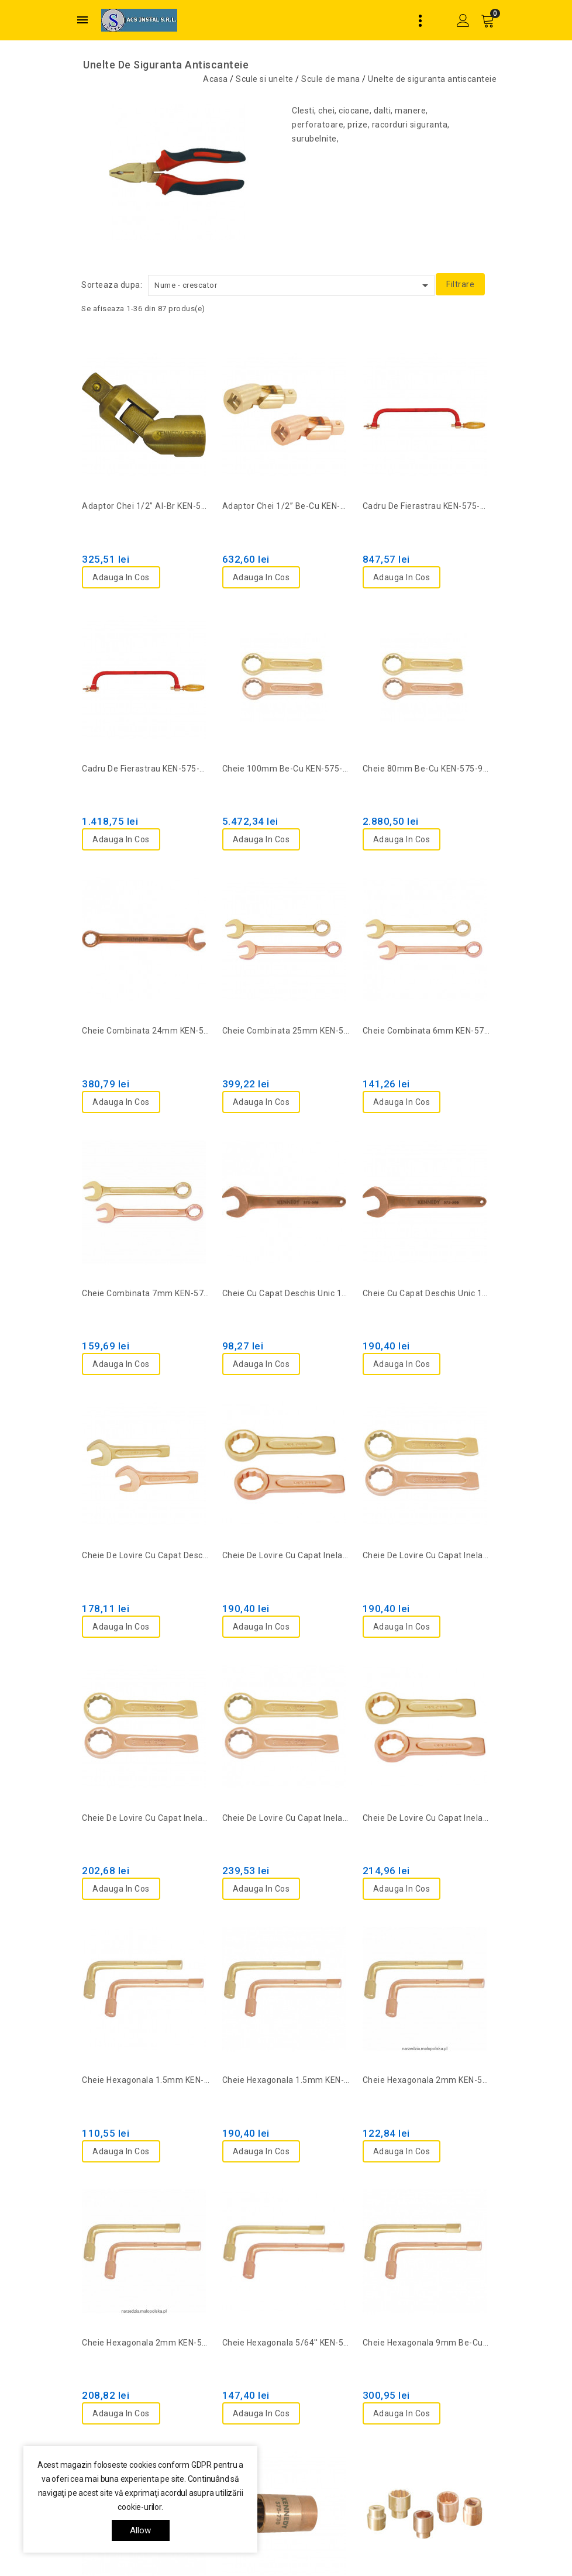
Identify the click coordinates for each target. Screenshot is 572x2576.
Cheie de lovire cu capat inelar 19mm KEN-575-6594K (145, 1818)
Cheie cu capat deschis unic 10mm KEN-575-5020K (286, 1293)
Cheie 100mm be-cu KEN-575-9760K (286, 768)
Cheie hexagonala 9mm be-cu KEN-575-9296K (426, 2342)
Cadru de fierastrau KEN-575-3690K (145, 768)
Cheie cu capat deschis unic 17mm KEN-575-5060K (426, 1293)
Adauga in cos (121, 577)
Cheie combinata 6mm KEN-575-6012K (426, 1030)
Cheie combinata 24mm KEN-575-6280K (145, 1030)
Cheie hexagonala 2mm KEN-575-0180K (426, 2080)
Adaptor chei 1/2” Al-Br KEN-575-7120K (145, 506)
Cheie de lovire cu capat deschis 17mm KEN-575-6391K (145, 1555)
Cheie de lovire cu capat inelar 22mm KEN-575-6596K (286, 1818)
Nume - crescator (293, 285)
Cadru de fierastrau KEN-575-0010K (426, 506)
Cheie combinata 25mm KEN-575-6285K (286, 1030)
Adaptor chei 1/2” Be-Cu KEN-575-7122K (286, 506)
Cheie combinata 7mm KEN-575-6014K (145, 1293)
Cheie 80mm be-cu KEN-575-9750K (426, 768)
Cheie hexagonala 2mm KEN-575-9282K (145, 2342)
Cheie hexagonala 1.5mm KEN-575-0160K (145, 2080)
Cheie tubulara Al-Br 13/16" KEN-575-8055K (426, 2464)
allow (140, 2530)
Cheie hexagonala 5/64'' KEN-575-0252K (286, 2342)
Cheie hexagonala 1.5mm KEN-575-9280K (286, 2080)
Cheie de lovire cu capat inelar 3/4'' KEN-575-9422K (426, 1818)
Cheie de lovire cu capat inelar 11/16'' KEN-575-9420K (286, 1555)
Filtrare (460, 284)
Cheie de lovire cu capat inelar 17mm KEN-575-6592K (426, 1555)
